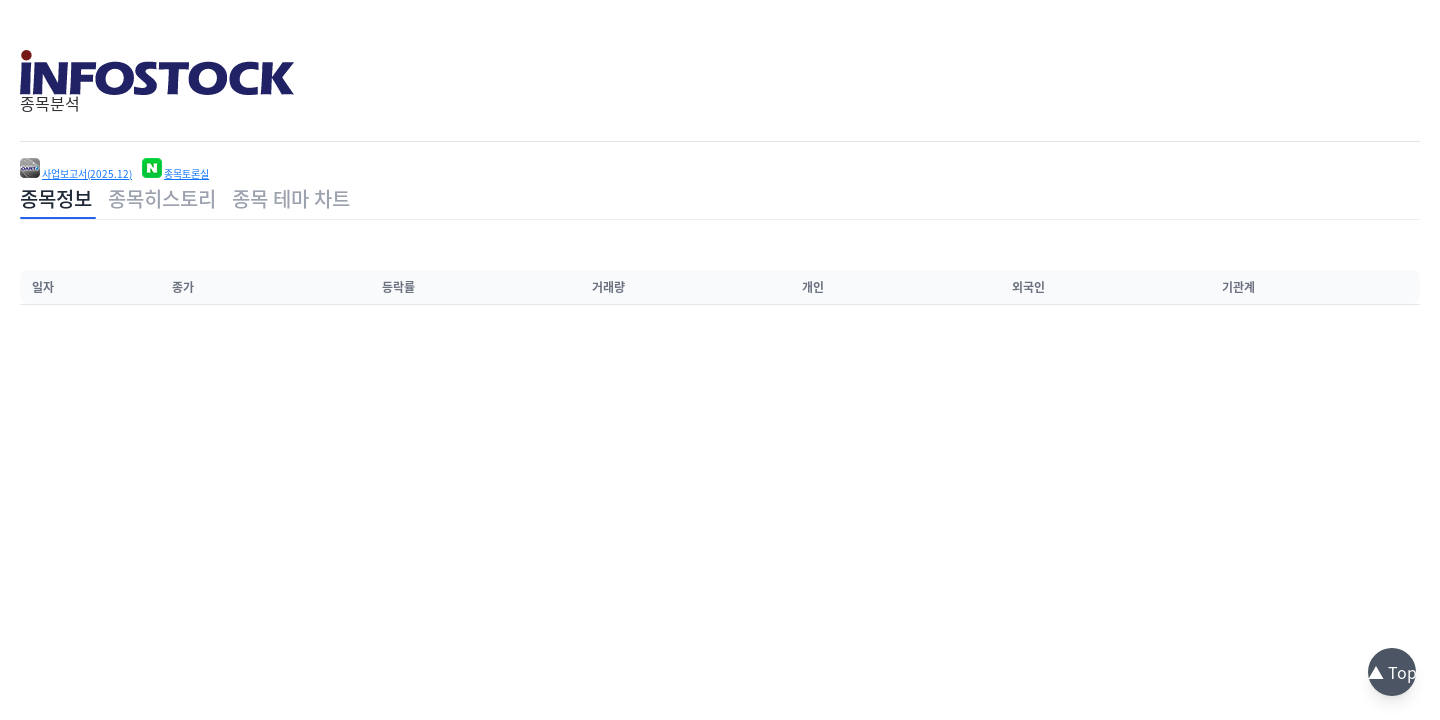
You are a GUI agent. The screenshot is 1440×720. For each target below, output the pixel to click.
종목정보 (56, 198)
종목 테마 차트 (291, 198)
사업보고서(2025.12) (87, 174)
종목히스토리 (162, 198)
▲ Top (1392, 672)
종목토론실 (186, 174)
